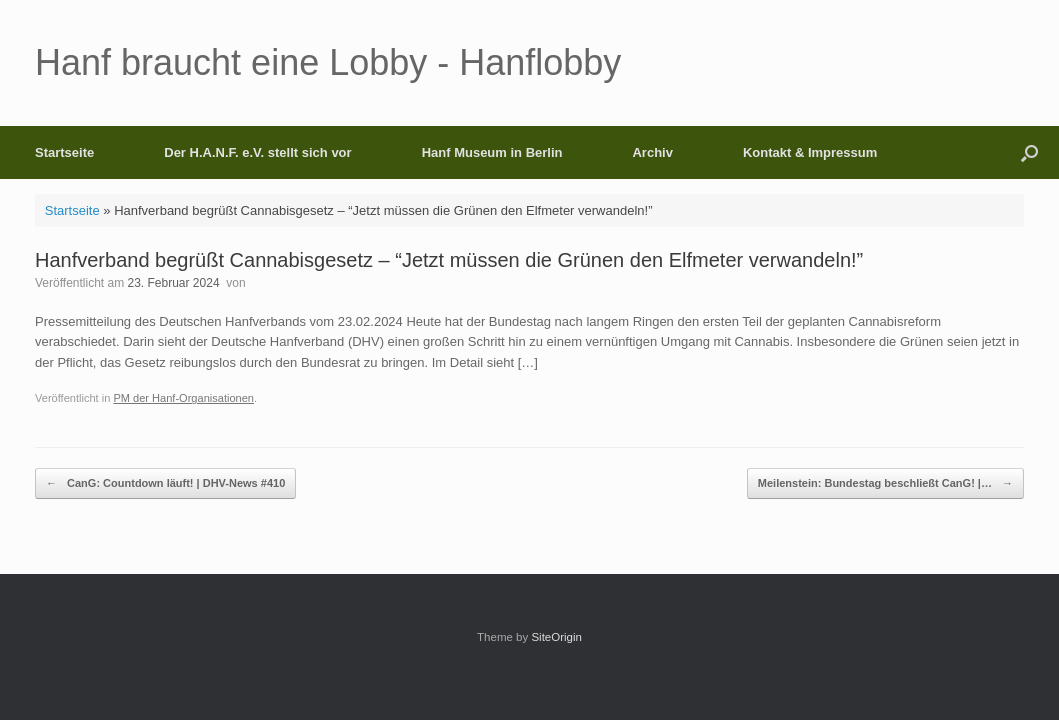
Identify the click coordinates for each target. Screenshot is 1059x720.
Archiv (652, 152)
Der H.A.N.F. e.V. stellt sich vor (257, 152)
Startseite (64, 152)
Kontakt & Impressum (810, 152)
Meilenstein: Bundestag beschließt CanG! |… (885, 483)
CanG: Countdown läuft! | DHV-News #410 (165, 483)
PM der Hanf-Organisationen (183, 398)
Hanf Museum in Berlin (492, 152)
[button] (1029, 152)
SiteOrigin (556, 637)
